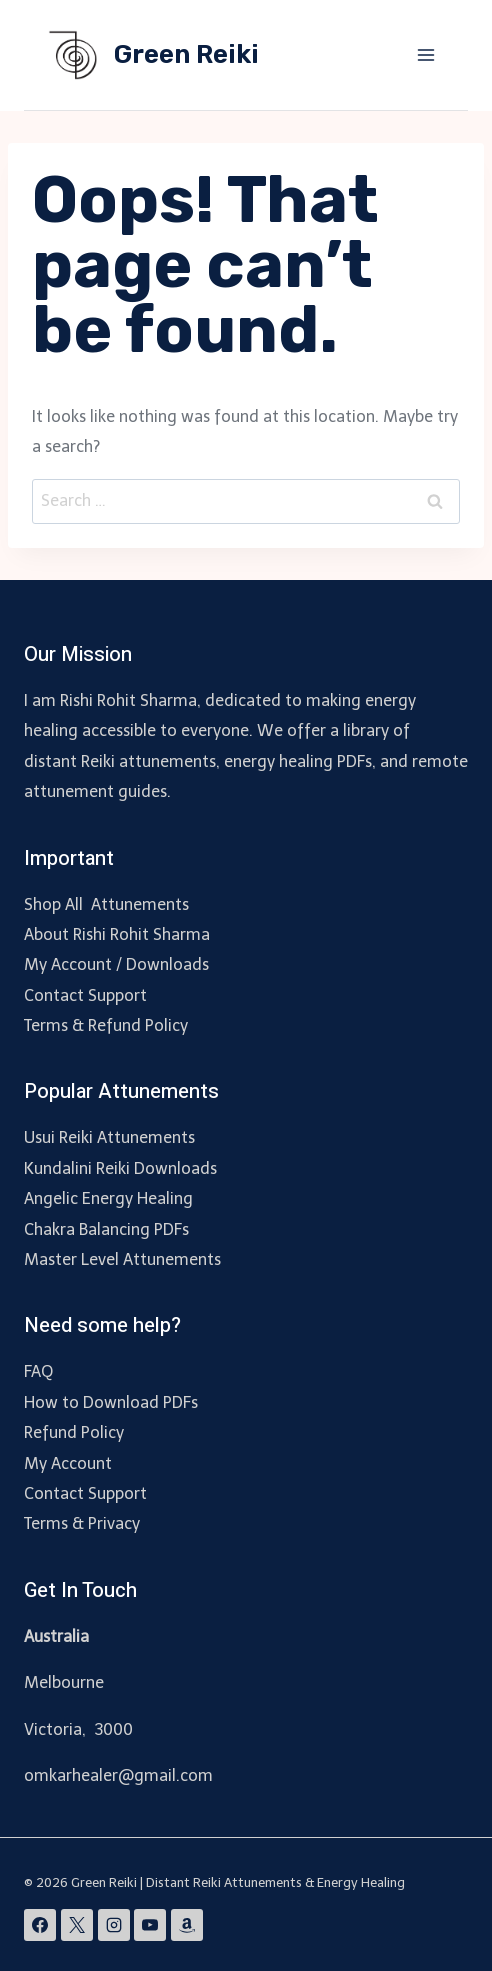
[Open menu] (425, 54)
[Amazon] (187, 1925)
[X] (77, 1925)
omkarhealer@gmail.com (118, 1775)
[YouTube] (150, 1925)
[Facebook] (40, 1925)
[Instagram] (114, 1925)
